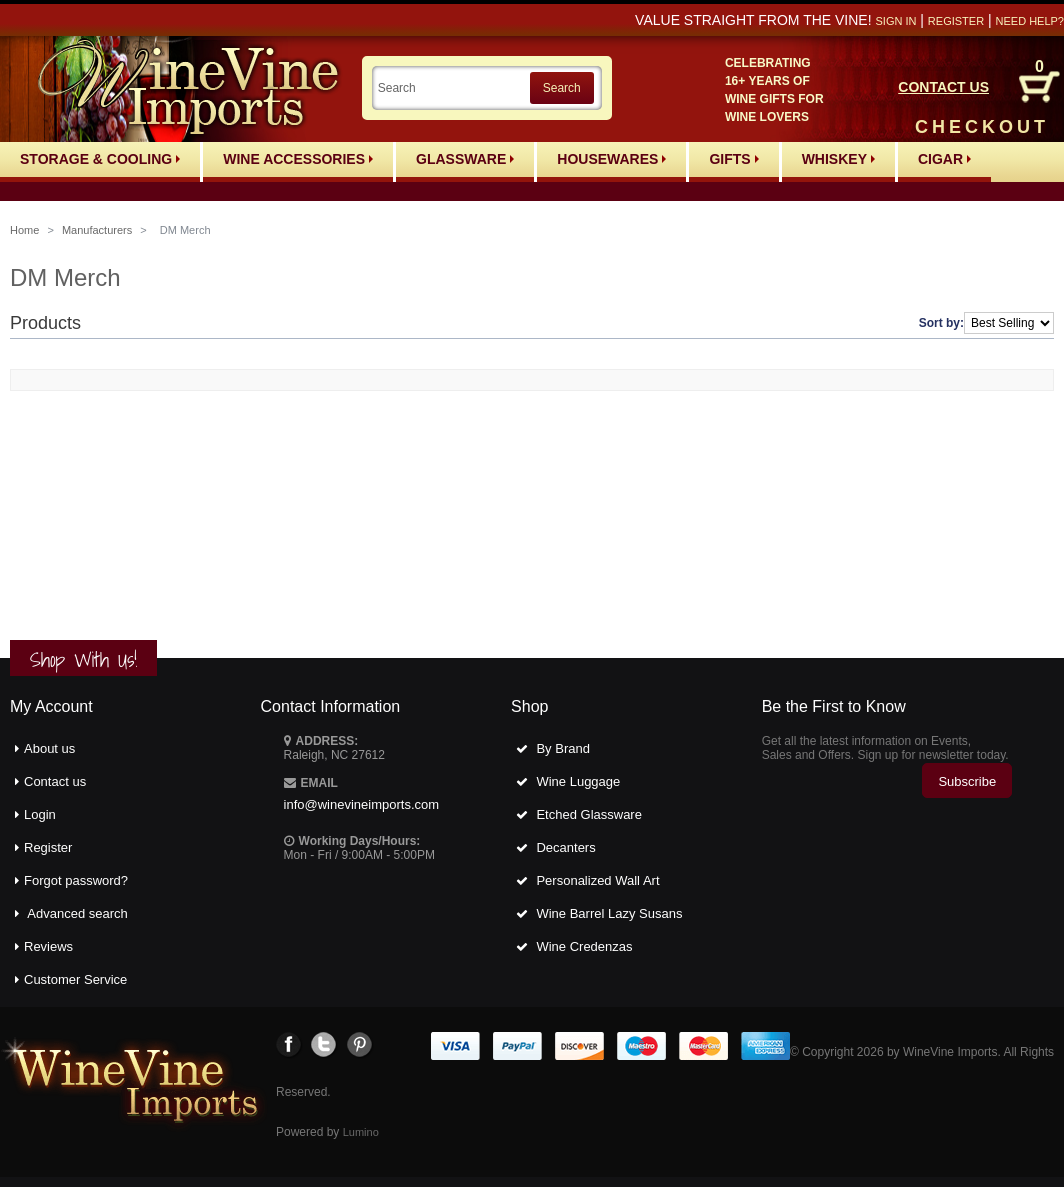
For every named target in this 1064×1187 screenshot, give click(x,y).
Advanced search (77, 913)
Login (40, 814)
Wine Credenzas (584, 946)
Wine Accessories (298, 159)
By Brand (562, 748)
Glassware (465, 159)
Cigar (944, 159)
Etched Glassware (589, 814)
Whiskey (838, 159)
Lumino (361, 1132)
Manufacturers (97, 230)
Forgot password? (76, 880)
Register (956, 21)
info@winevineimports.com (362, 804)
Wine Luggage (578, 781)
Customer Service (75, 979)
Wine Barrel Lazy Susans (609, 913)
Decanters (565, 847)
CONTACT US (943, 87)
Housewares (611, 159)
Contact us (55, 781)
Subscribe (967, 781)
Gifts (733, 159)
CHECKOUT (982, 127)
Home (24, 230)
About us (49, 748)
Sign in (895, 21)
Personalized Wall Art (597, 880)
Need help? (1030, 21)
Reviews (48, 946)
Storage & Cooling (100, 159)
